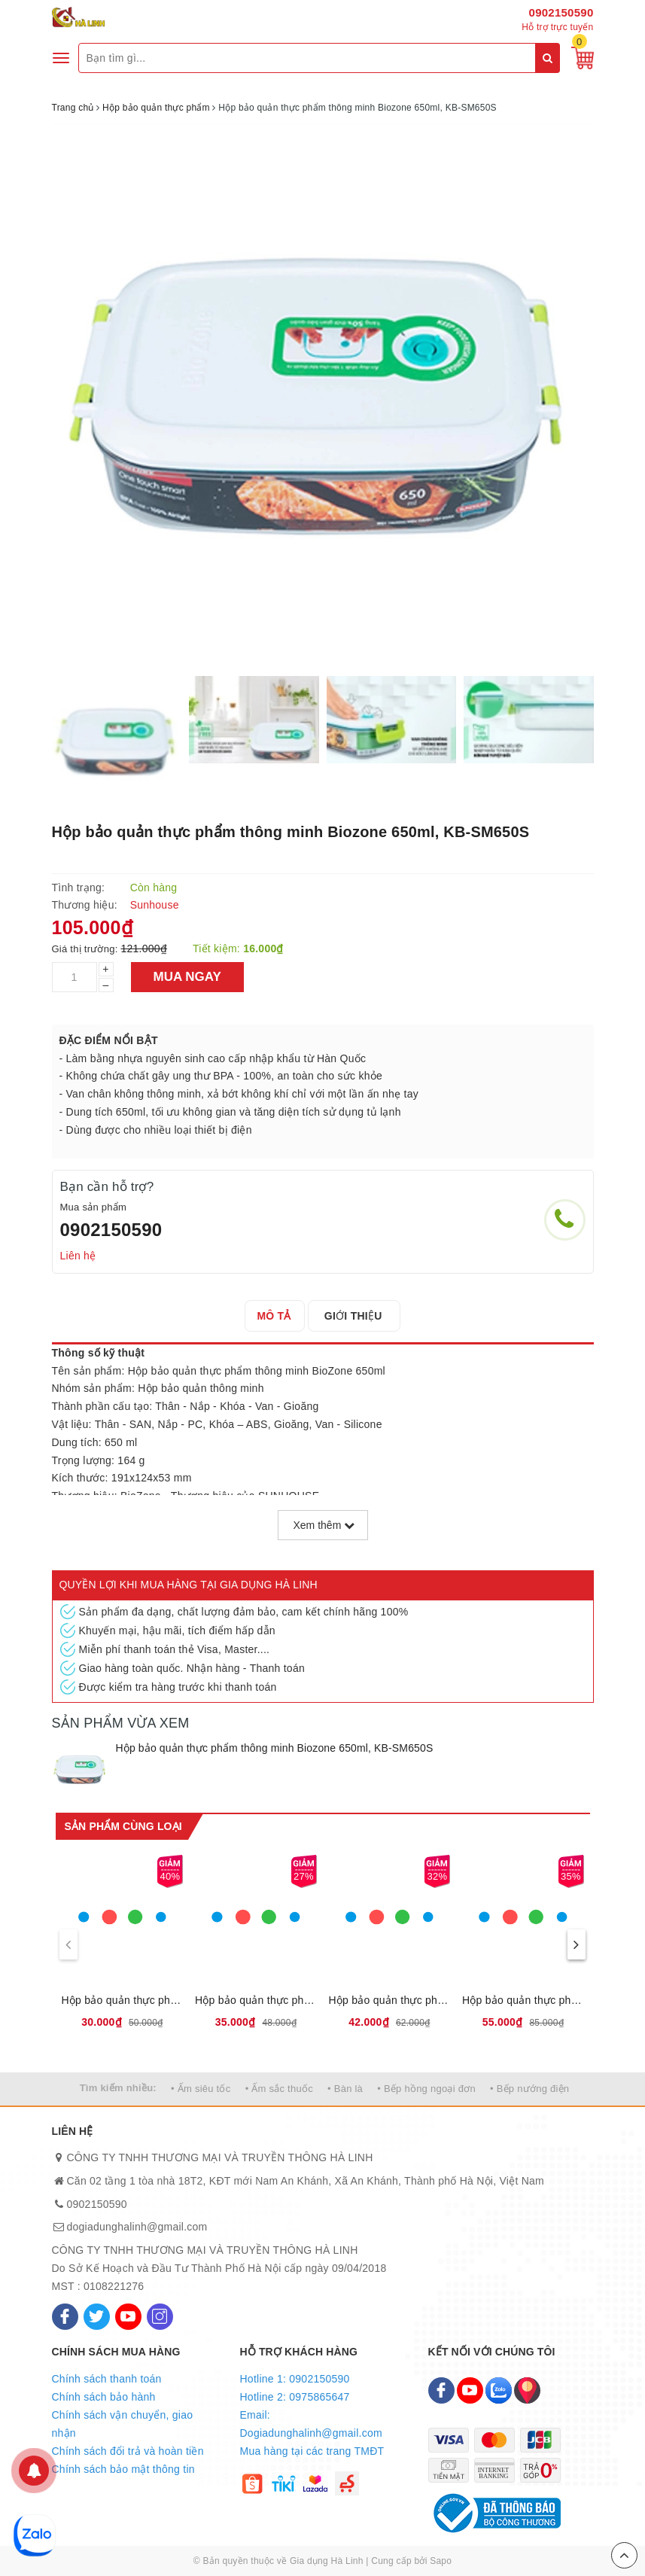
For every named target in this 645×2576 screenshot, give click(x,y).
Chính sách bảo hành (104, 2397)
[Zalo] (498, 2390)
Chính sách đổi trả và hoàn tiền (128, 2451)
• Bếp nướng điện (529, 2088)
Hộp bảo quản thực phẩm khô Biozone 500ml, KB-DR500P (123, 2000)
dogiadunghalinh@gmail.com (137, 2227)
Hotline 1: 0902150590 (295, 2379)
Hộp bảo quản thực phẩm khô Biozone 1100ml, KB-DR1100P (390, 2000)
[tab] (278, 1316)
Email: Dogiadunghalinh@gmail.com (311, 2424)
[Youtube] (128, 2316)
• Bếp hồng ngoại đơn (426, 2088)
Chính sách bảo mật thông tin (123, 2469)
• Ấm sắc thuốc (279, 2088)
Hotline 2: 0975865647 (295, 2397)
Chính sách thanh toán (107, 2379)
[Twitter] (97, 2316)
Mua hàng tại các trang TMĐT (312, 2451)
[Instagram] (160, 2316)
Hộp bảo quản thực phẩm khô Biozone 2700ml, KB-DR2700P (523, 2000)
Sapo (441, 2561)
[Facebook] (65, 2316)
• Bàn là (345, 2088)
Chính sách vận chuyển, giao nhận (122, 2424)
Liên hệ (78, 1256)
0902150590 (561, 12)
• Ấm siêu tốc (200, 2088)
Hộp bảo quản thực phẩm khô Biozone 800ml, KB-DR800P (256, 2000)
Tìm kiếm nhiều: (118, 2087)
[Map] (527, 2390)
